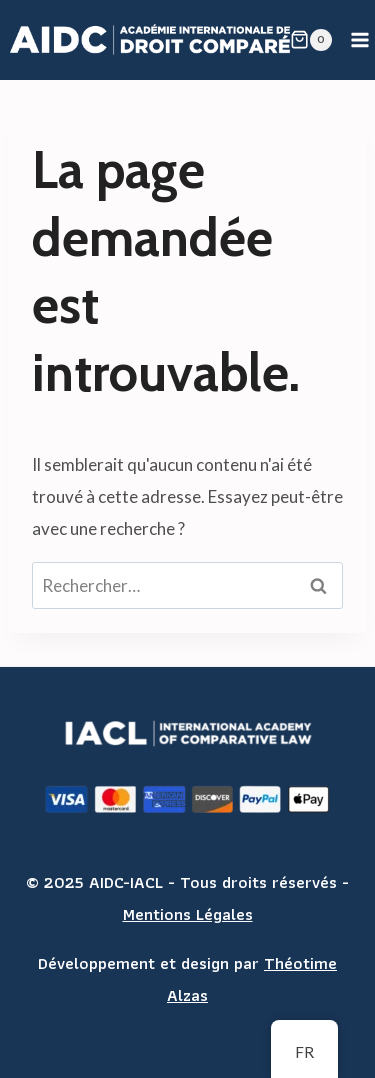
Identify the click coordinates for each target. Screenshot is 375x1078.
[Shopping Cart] (311, 40)
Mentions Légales (188, 914)
